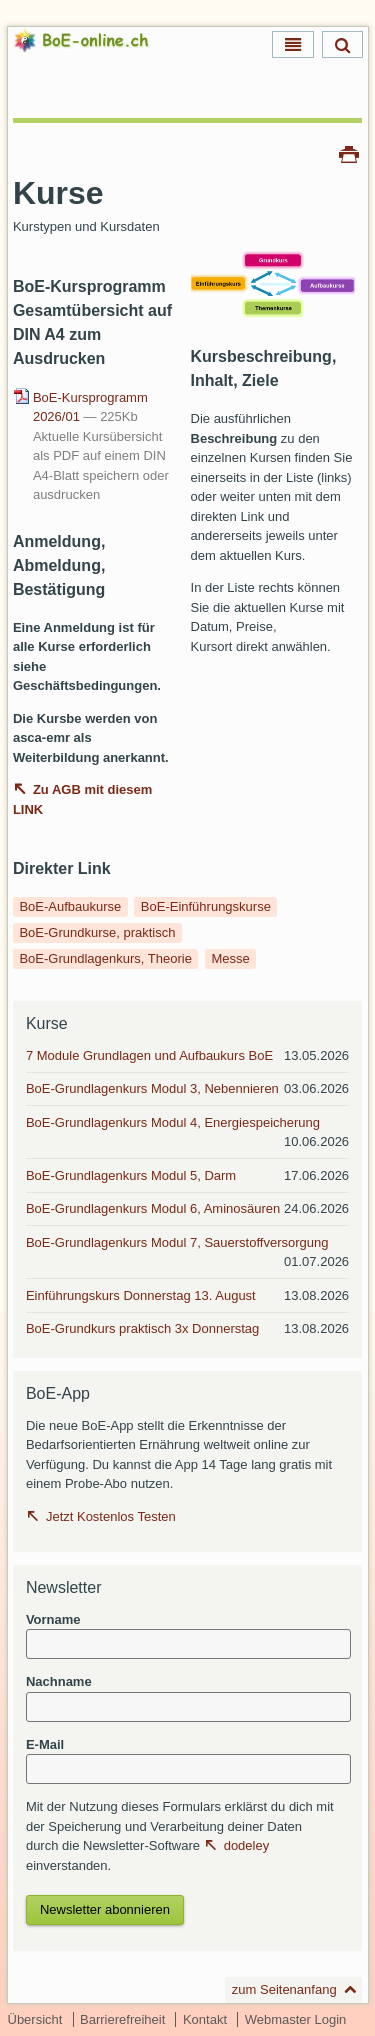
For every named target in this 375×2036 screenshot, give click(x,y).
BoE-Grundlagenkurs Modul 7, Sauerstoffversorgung (177, 1242)
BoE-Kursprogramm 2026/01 (90, 407)
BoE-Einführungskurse (206, 906)
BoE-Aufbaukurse (70, 906)
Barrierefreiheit (122, 2019)
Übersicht (35, 2019)
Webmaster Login (296, 2019)
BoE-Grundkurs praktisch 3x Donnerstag (142, 1328)
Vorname (53, 1619)
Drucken (349, 153)
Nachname (59, 1681)
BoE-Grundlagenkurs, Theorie (105, 958)
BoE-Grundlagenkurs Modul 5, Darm (131, 1175)
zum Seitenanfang (284, 1989)
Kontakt (205, 2019)
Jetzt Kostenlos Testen (111, 1516)
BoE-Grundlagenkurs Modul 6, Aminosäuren (153, 1208)
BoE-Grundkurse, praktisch (97, 932)
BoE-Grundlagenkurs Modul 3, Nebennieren (152, 1088)
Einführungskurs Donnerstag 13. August (141, 1295)
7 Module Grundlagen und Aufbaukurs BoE (149, 1055)
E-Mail (45, 1744)
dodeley (247, 1845)
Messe (230, 958)
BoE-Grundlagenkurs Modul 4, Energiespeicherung (173, 1122)
